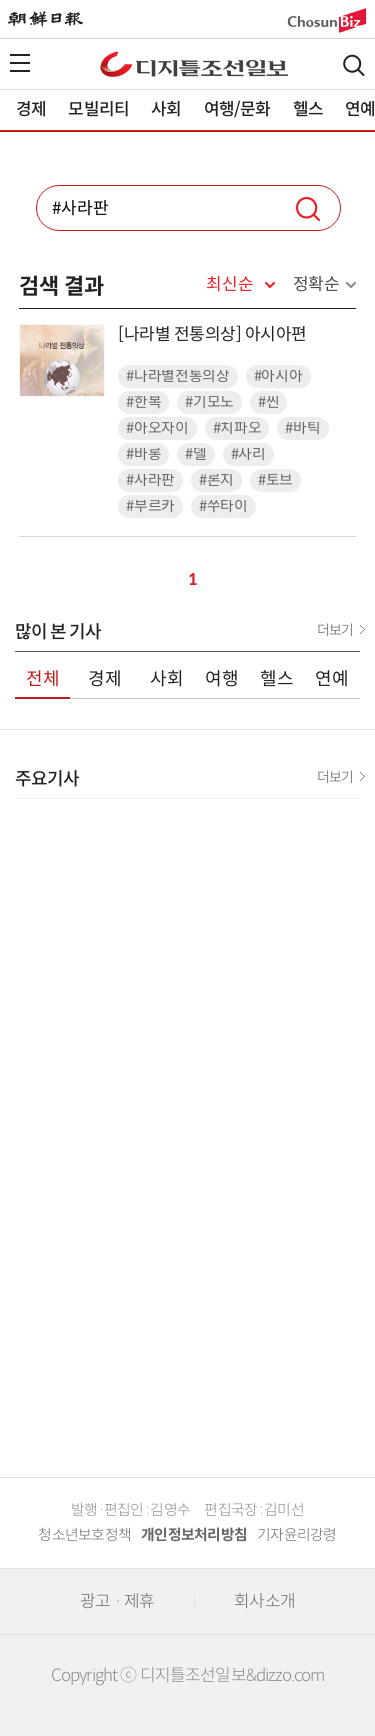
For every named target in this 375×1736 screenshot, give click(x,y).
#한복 (143, 402)
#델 (195, 454)
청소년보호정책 (84, 1535)
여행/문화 (237, 109)
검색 (354, 65)
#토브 (275, 480)
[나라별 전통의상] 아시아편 (212, 334)
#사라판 (150, 480)
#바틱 (302, 428)
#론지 (216, 480)
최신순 (229, 285)
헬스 (308, 109)
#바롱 (143, 454)
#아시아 (278, 376)
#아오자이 (157, 428)
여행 (222, 679)
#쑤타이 (223, 506)
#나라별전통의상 (178, 376)
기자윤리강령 (297, 1535)
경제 (31, 109)
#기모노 (209, 402)
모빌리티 (98, 109)
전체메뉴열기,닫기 (20, 63)
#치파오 (237, 428)
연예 (332, 679)
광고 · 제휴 (117, 1601)
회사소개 (264, 1601)
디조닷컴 (194, 64)
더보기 (335, 630)
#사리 (248, 454)
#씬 (268, 402)
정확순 (316, 284)
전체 (43, 679)
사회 (166, 109)
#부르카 (150, 506)
